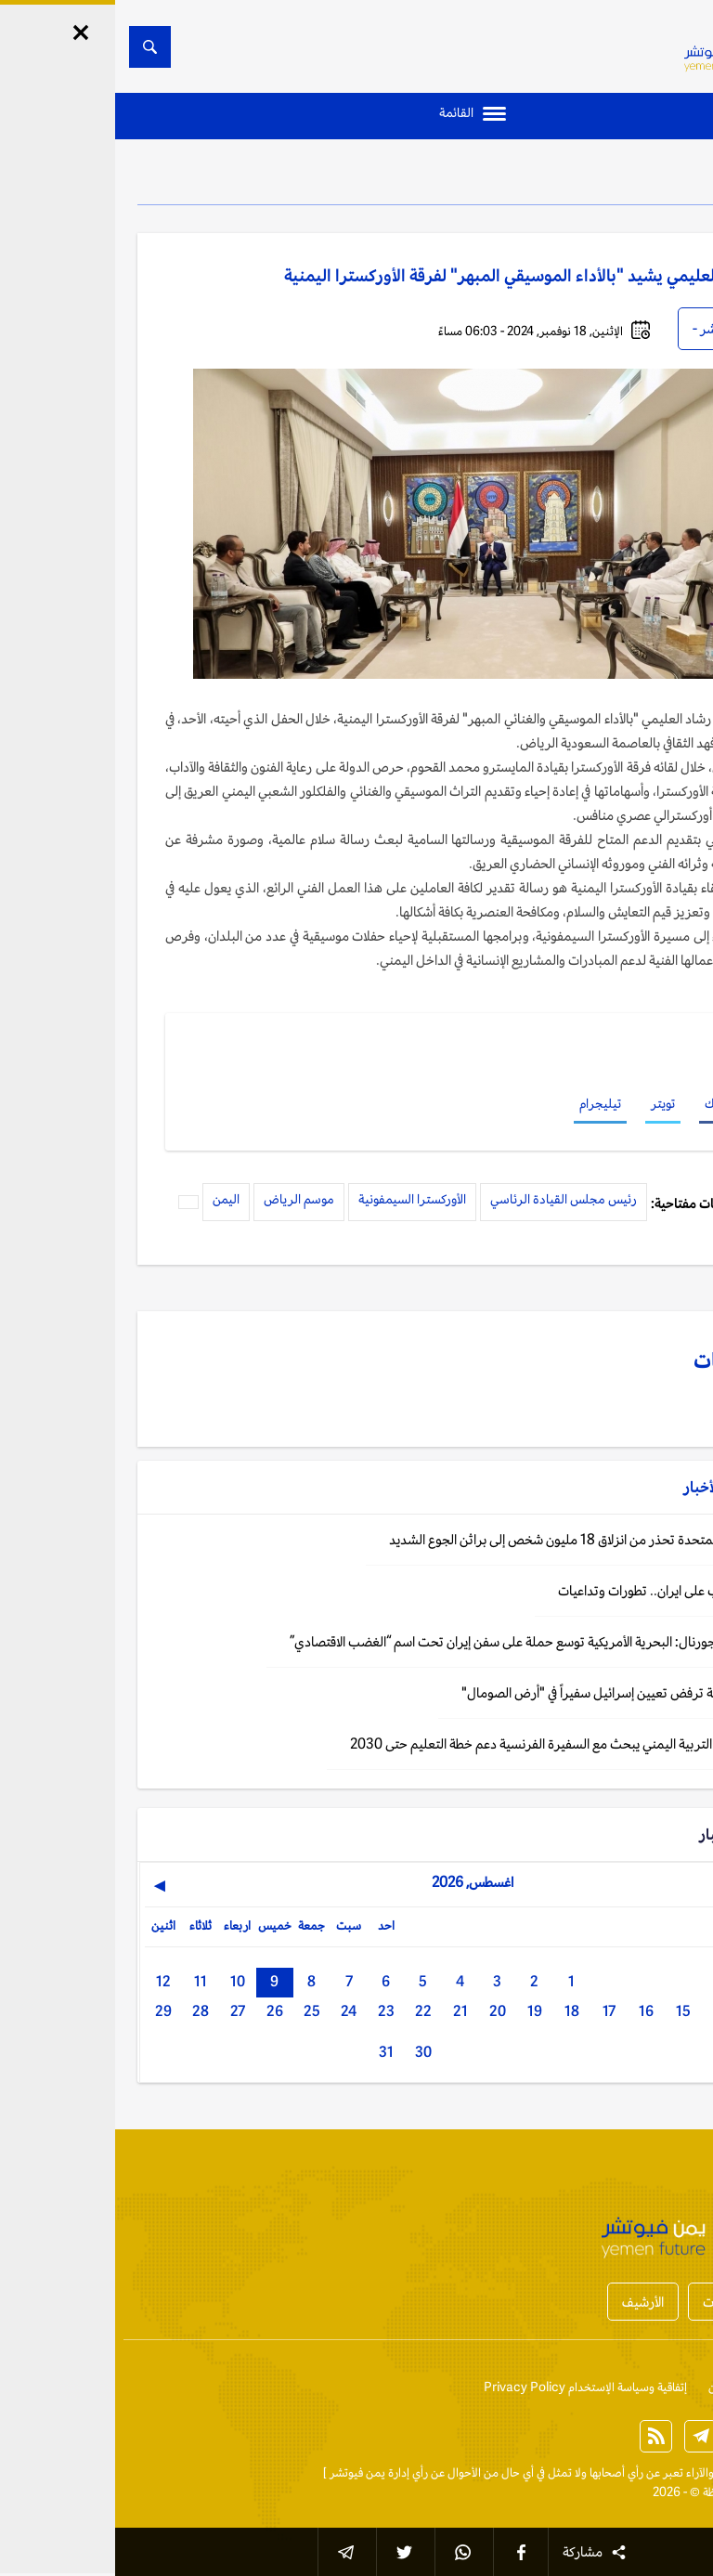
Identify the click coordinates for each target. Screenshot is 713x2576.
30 (308, 2052)
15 (568, 2011)
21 (345, 2011)
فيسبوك (609, 1103)
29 (48, 2011)
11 (85, 1981)
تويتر (548, 1103)
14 (605, 2011)
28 (85, 2011)
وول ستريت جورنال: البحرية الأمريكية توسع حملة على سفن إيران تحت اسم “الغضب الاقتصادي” (421, 1641)
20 (382, 2011)
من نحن (611, 2387)
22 (308, 2011)
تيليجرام (485, 1103)
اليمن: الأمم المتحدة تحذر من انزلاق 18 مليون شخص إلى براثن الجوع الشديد (471, 1539)
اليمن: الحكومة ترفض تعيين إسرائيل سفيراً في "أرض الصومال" (507, 1692)
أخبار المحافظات (629, 2301)
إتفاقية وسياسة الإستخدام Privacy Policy (470, 2387)
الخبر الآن (669, 2472)
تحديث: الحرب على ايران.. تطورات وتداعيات (555, 1590)
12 (48, 1981)
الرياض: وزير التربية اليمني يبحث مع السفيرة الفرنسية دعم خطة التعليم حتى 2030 (451, 1743)
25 (196, 2011)
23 (271, 2011)
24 (233, 2011)
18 (456, 2011)
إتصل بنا (671, 2387)
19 (419, 2011)
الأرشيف (528, 2301)
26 (159, 2011)
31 (271, 2052)
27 (122, 2011)
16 (531, 2011)
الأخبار (639, 176)
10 (122, 1981)
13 (642, 2011)
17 (493, 2011)
